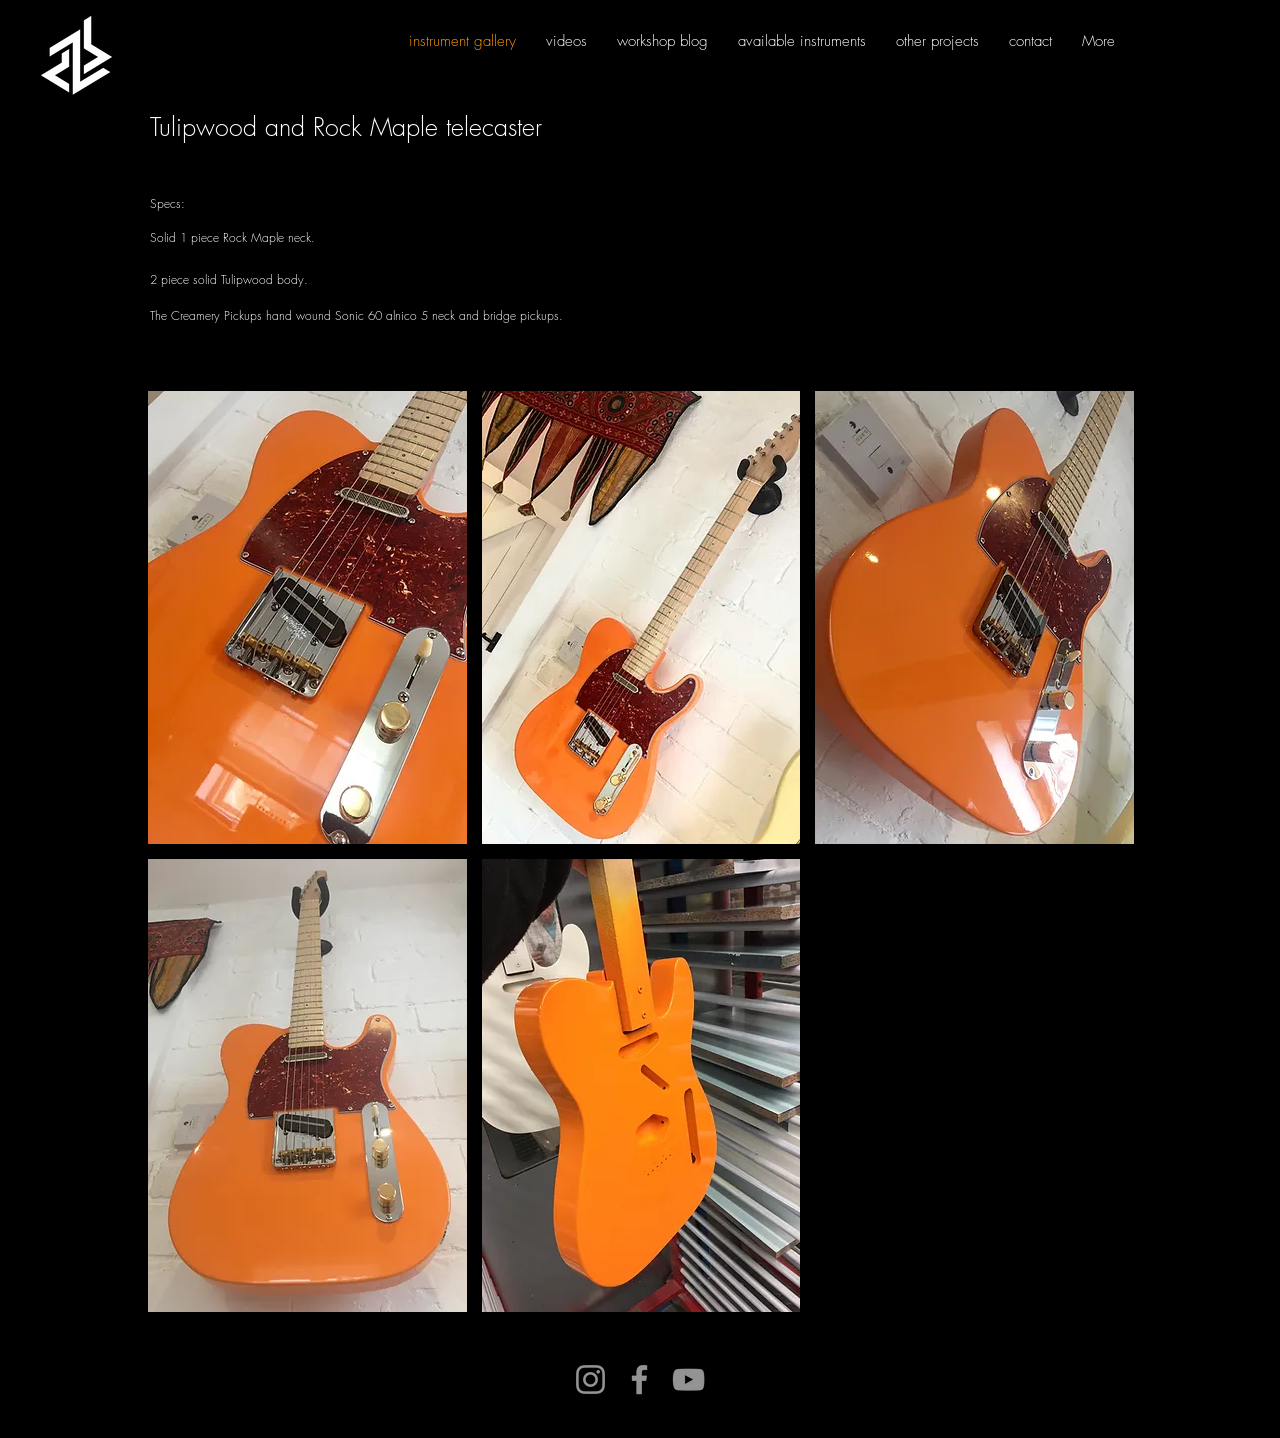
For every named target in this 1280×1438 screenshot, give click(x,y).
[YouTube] (688, 1379)
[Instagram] (590, 1379)
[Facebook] (639, 1379)
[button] (307, 617)
